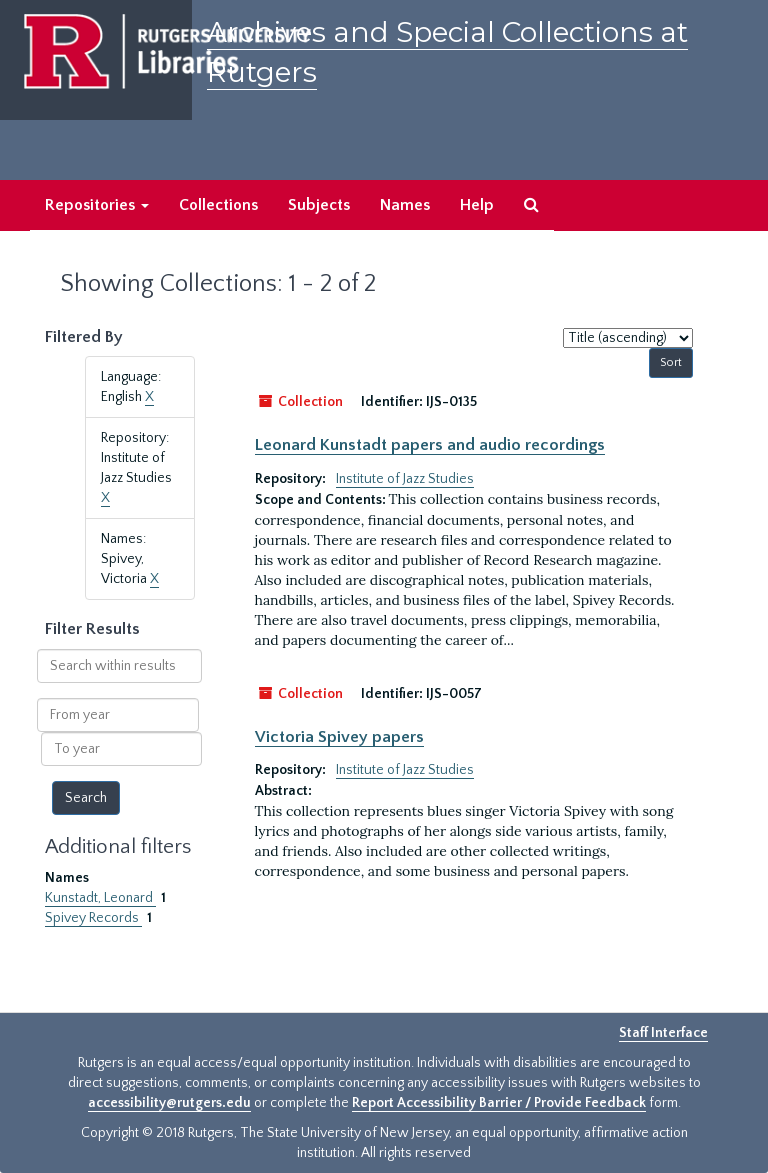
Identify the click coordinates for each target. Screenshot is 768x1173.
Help (477, 205)
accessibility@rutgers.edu (169, 1103)
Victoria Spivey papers (339, 737)
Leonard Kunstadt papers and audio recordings (430, 445)
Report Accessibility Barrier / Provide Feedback (499, 1103)
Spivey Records (93, 918)
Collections (218, 205)
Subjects (319, 205)
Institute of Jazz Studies (405, 479)
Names (405, 205)
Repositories (97, 205)
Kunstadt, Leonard (100, 898)
